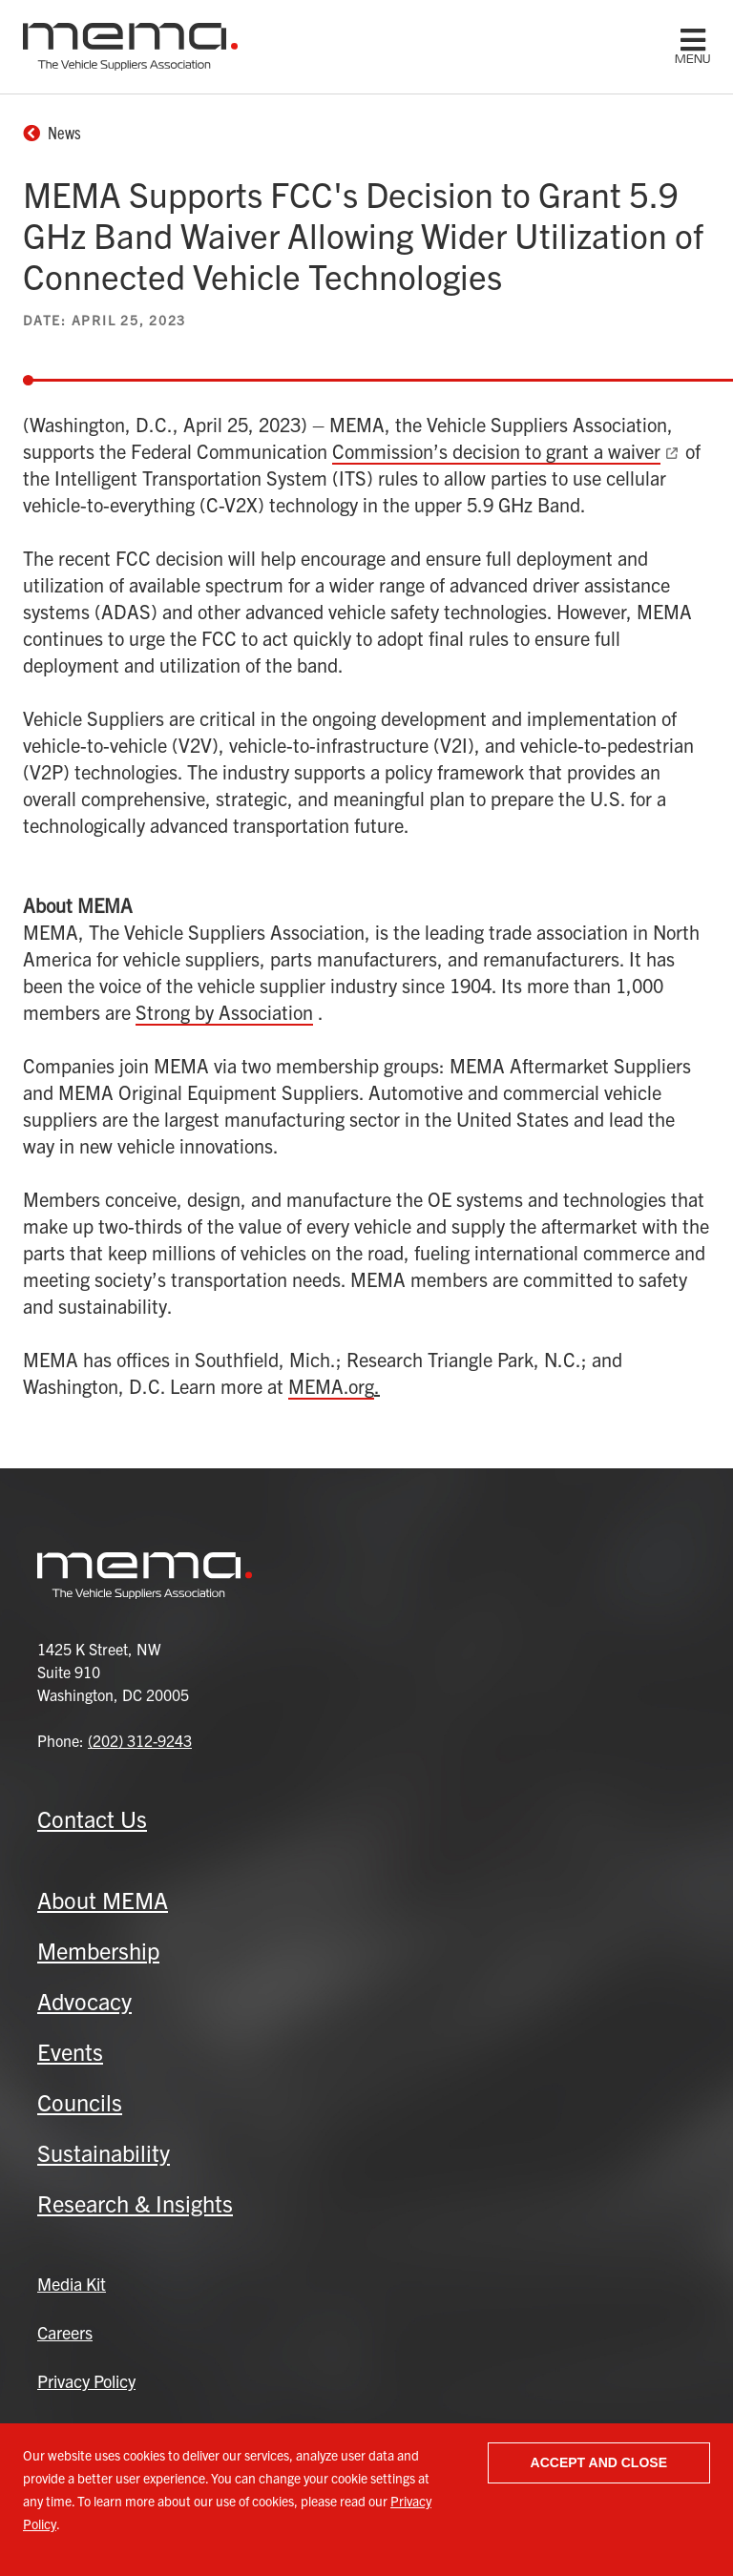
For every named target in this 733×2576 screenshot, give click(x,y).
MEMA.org (331, 1386)
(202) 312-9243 (140, 1740)
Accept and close (599, 2462)
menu (692, 59)
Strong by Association (224, 1012)
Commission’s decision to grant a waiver (496, 451)
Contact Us (92, 1818)
